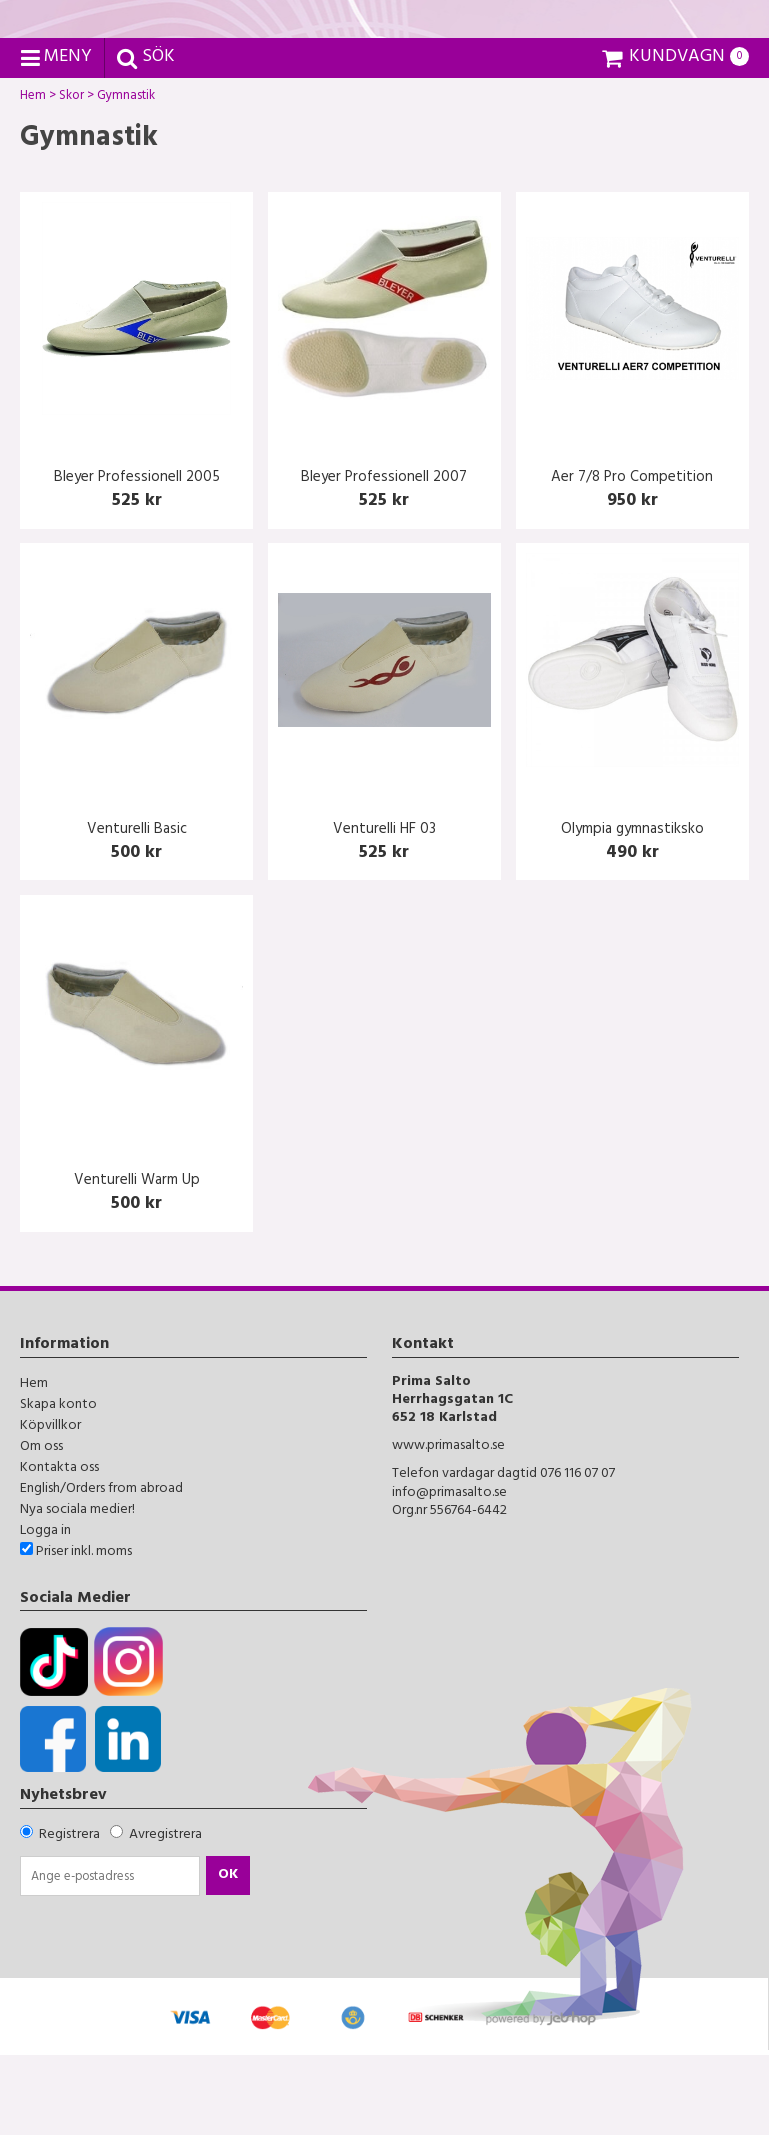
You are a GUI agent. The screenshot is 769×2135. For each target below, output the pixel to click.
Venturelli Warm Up (137, 1262)
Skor (71, 179)
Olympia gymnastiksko (632, 910)
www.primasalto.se (448, 1527)
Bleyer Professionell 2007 (384, 559)
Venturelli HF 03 (384, 910)
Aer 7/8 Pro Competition (632, 559)
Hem (33, 179)
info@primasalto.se (449, 1573)
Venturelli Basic (137, 910)
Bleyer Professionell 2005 (137, 559)
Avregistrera (165, 1915)
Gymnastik (126, 179)
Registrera (69, 1915)
